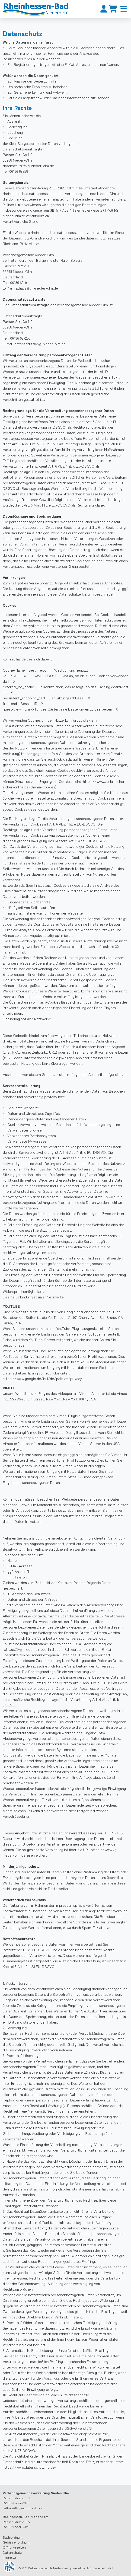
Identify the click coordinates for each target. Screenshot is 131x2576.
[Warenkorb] (113, 9)
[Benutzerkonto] (103, 9)
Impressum (10, 2557)
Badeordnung (13, 2537)
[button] (123, 9)
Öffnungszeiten (14, 2547)
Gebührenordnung (16, 2542)
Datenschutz (12, 2552)
